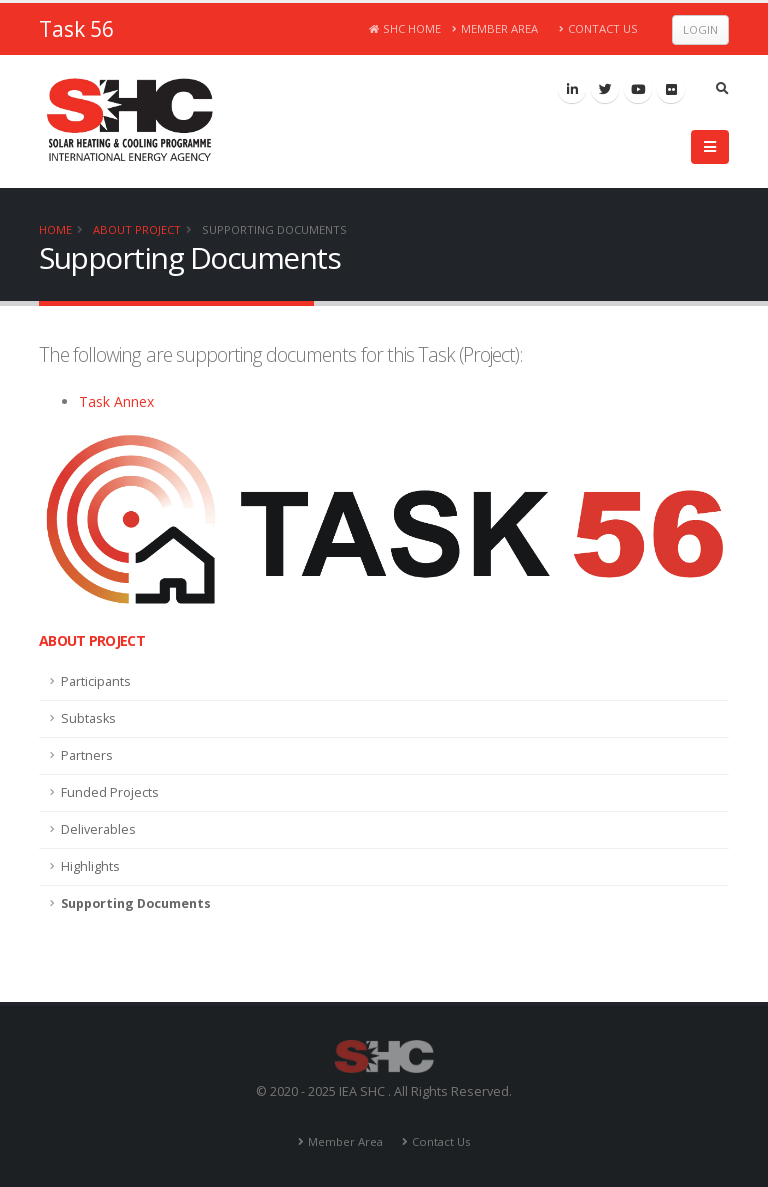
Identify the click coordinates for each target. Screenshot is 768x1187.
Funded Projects (110, 792)
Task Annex (116, 401)
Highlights (90, 866)
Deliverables (98, 829)
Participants (96, 681)
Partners (87, 755)
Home (55, 229)
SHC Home (405, 28)
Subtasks (88, 718)
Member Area (495, 28)
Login (700, 29)
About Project (137, 229)
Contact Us (598, 28)
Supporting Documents (274, 229)
